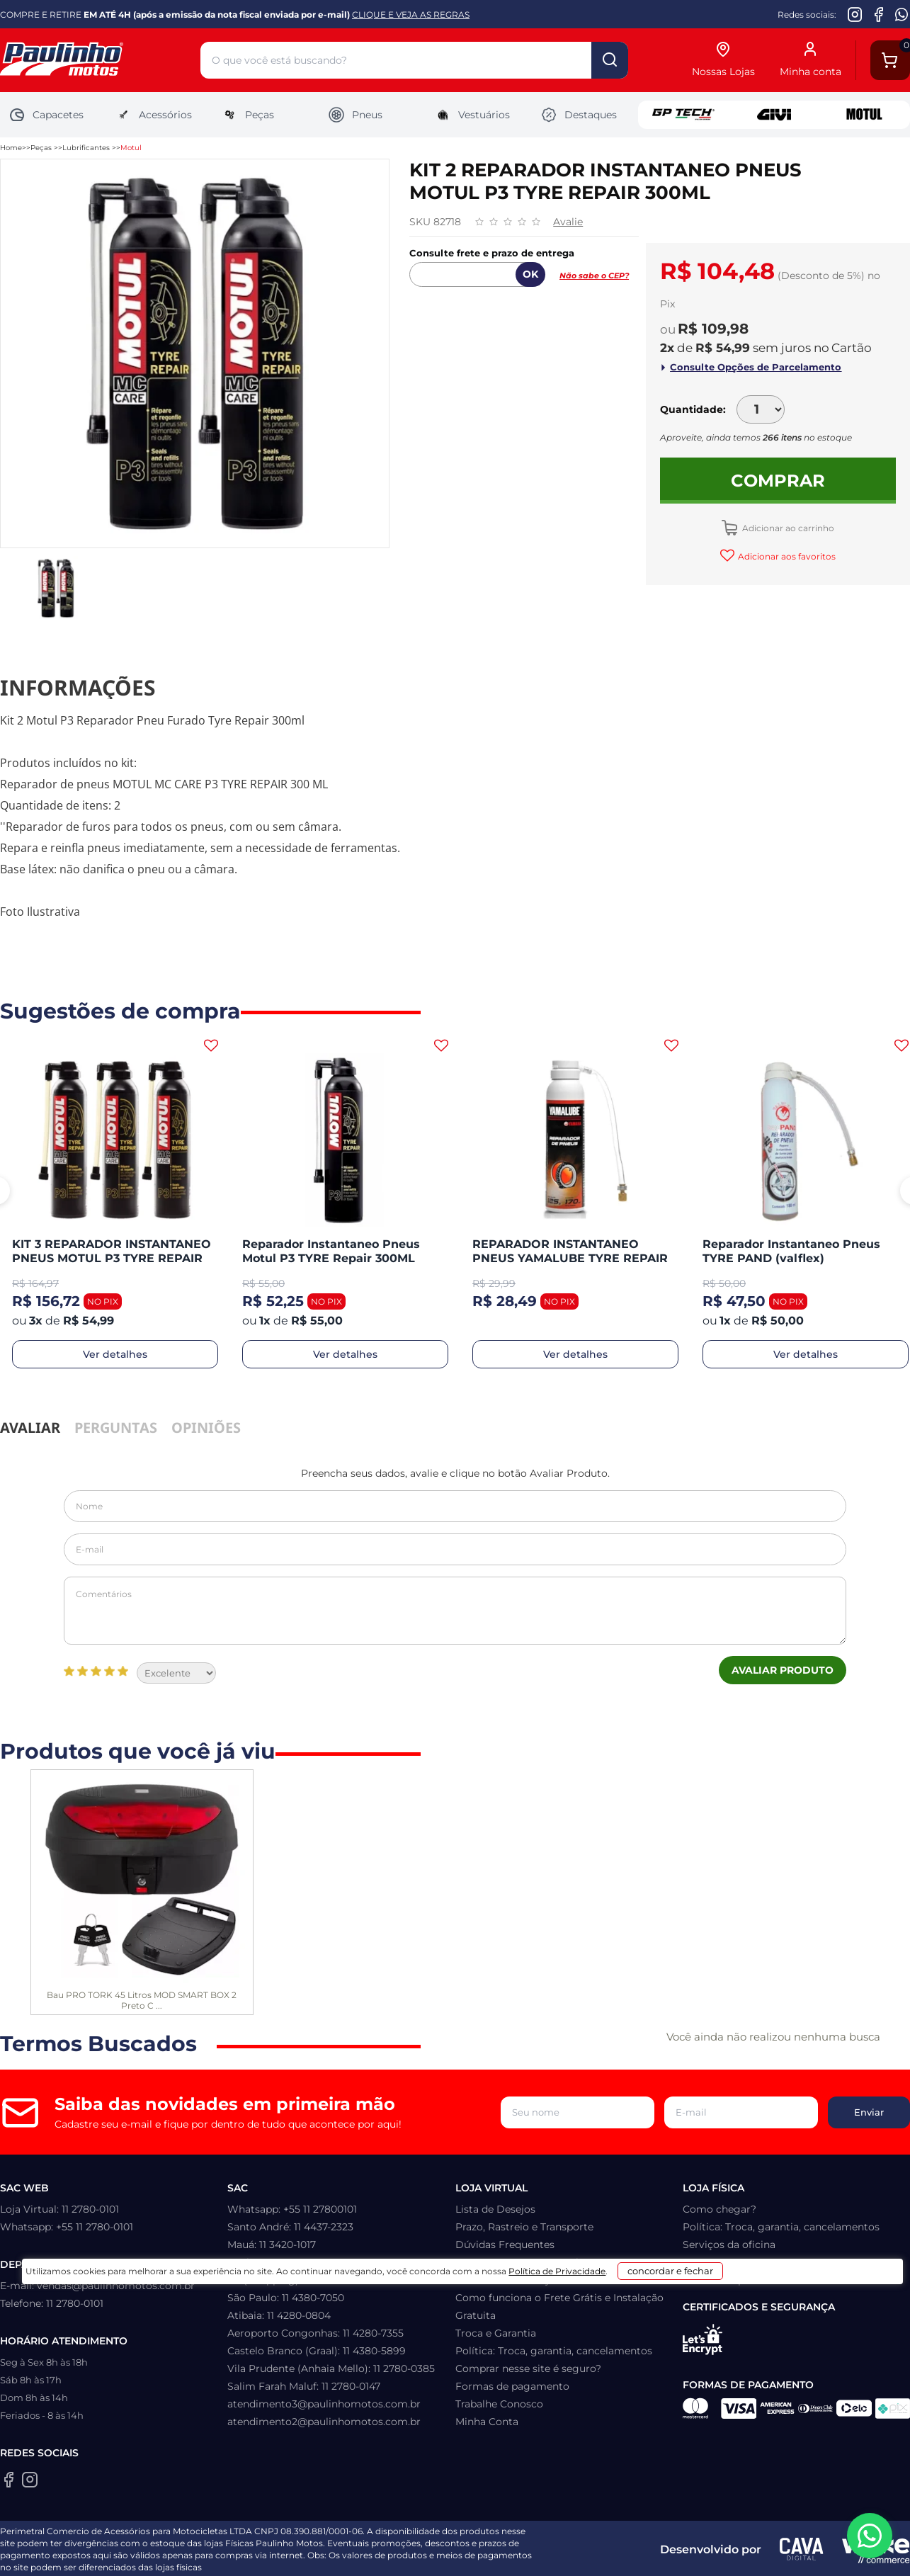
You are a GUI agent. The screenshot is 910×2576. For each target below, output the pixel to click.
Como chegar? (719, 2209)
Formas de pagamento (512, 2386)
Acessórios (153, 114)
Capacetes (46, 114)
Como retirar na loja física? (521, 2280)
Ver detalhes (115, 1354)
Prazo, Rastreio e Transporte (524, 2226)
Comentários (455, 1611)
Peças (247, 114)
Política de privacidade (739, 2280)
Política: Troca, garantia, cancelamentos (553, 2350)
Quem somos (716, 2262)
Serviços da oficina (729, 2244)
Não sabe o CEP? (594, 275)
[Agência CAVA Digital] (801, 2549)
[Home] (100, 60)
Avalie (568, 221)
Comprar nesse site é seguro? (528, 2368)
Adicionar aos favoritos (786, 556)
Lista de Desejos (495, 2209)
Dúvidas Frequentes (504, 2244)
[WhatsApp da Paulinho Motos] (902, 14)
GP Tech (683, 115)
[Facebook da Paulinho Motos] (878, 14)
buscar (609, 60)
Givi (774, 115)
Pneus (355, 114)
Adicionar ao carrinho (787, 528)
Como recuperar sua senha (521, 2262)
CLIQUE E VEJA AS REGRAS (411, 14)
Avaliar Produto (783, 1670)
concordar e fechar (674, 2550)
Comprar (778, 480)
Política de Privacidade (531, 2556)
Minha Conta (486, 2421)
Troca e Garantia (495, 2333)
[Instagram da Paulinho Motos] (855, 14)
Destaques (578, 114)
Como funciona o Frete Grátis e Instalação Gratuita (559, 2306)
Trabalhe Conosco (499, 2404)
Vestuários (472, 114)
